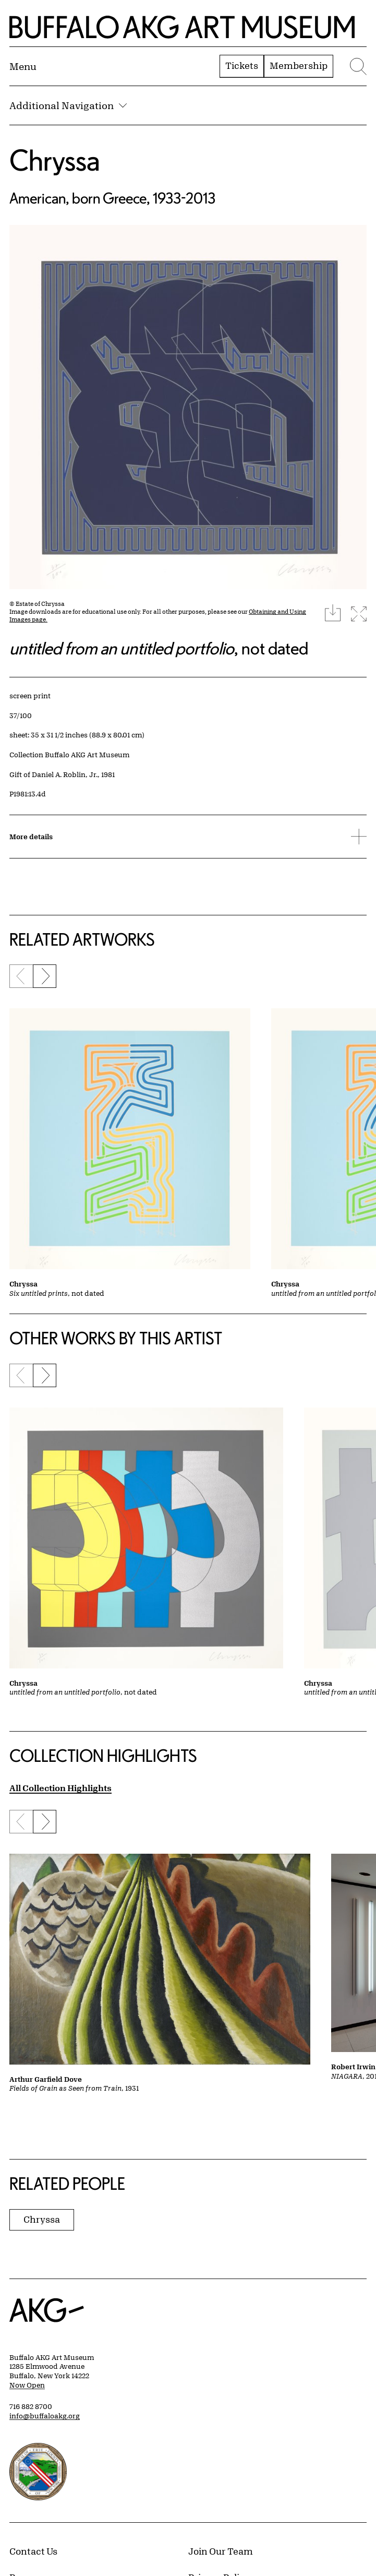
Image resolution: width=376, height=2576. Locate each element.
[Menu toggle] (23, 66)
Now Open (27, 2385)
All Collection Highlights (60, 1788)
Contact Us (33, 2551)
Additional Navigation (68, 105)
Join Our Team (220, 2551)
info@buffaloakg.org (44, 2416)
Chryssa (54, 160)
